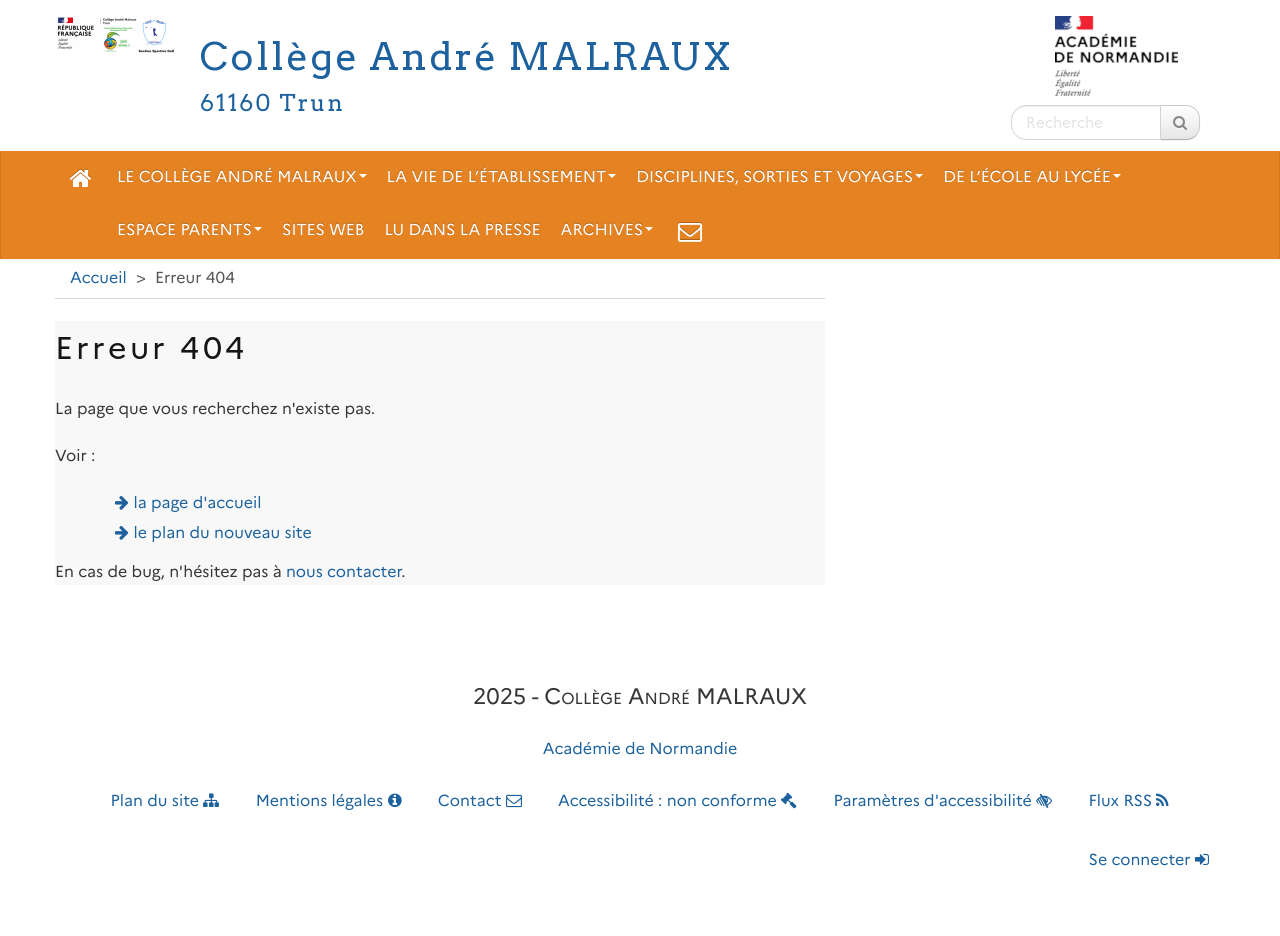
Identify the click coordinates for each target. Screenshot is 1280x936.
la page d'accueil (198, 503)
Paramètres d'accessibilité (943, 801)
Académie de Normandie (640, 749)
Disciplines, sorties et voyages (779, 177)
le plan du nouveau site (223, 533)
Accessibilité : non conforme (677, 801)
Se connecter (1149, 860)
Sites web (323, 230)
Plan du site (165, 801)
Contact (480, 801)
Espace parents (189, 230)
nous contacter (343, 572)
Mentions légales (329, 801)
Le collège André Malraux (242, 177)
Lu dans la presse (462, 230)
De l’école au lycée (1032, 177)
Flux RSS (1128, 801)
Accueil (98, 278)
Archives (607, 230)
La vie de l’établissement (502, 177)
